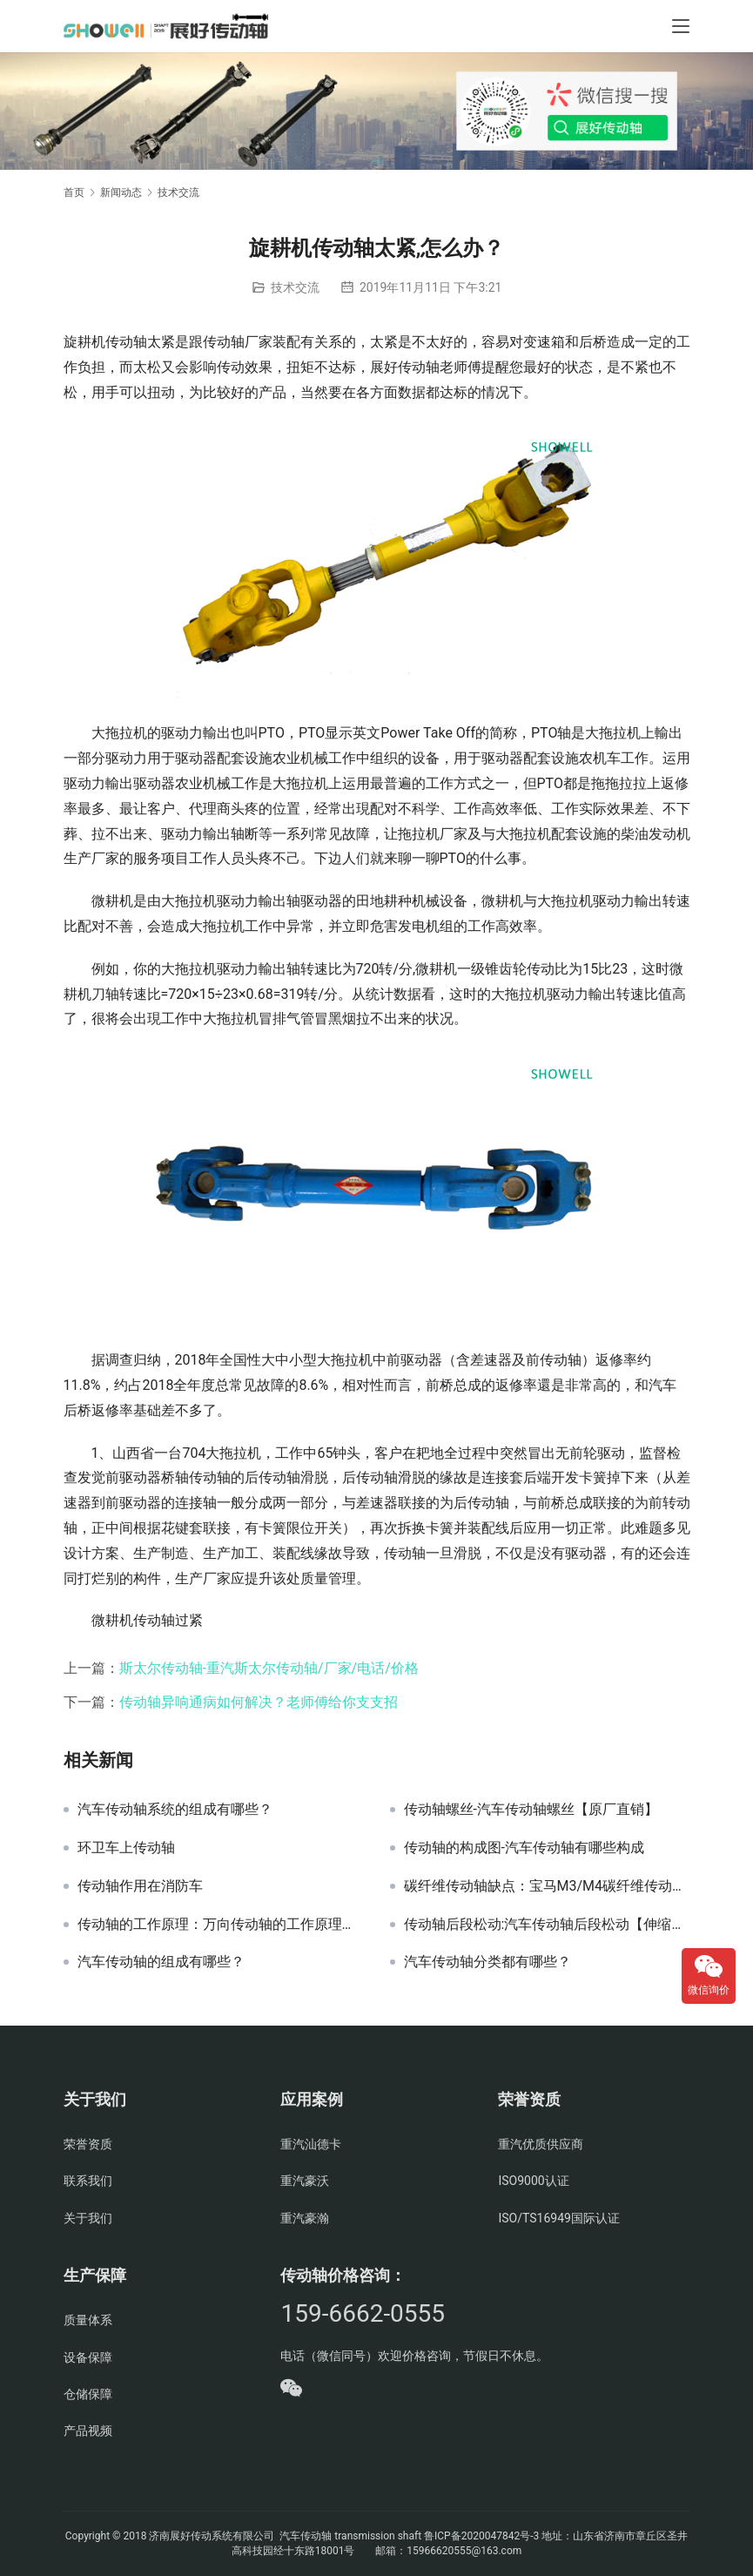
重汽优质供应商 (540, 2144)
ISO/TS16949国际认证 (558, 2218)
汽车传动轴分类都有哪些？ (487, 1962)
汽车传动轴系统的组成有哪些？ (174, 1809)
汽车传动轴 (304, 2536)
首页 (74, 192)
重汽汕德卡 (310, 2144)
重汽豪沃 (304, 2181)
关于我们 (88, 2218)
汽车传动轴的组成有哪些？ (161, 1962)
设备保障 (88, 2357)
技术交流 (295, 287)
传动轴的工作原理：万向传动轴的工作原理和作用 (220, 1924)
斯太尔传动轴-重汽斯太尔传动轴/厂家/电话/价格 (269, 1668)
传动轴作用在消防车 (140, 1886)
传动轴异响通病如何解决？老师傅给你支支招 (258, 1702)
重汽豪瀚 (304, 2218)
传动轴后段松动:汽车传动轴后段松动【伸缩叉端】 (547, 1924)
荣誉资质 (88, 2144)
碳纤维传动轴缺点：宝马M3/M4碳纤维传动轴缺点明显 (547, 1886)
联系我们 (88, 2181)
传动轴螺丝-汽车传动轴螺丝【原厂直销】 (531, 1809)
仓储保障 (88, 2394)
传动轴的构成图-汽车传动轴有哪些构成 (524, 1848)
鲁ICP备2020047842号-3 (481, 2536)
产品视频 (88, 2431)
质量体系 (88, 2320)
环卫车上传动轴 (126, 1848)
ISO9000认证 (533, 2181)
